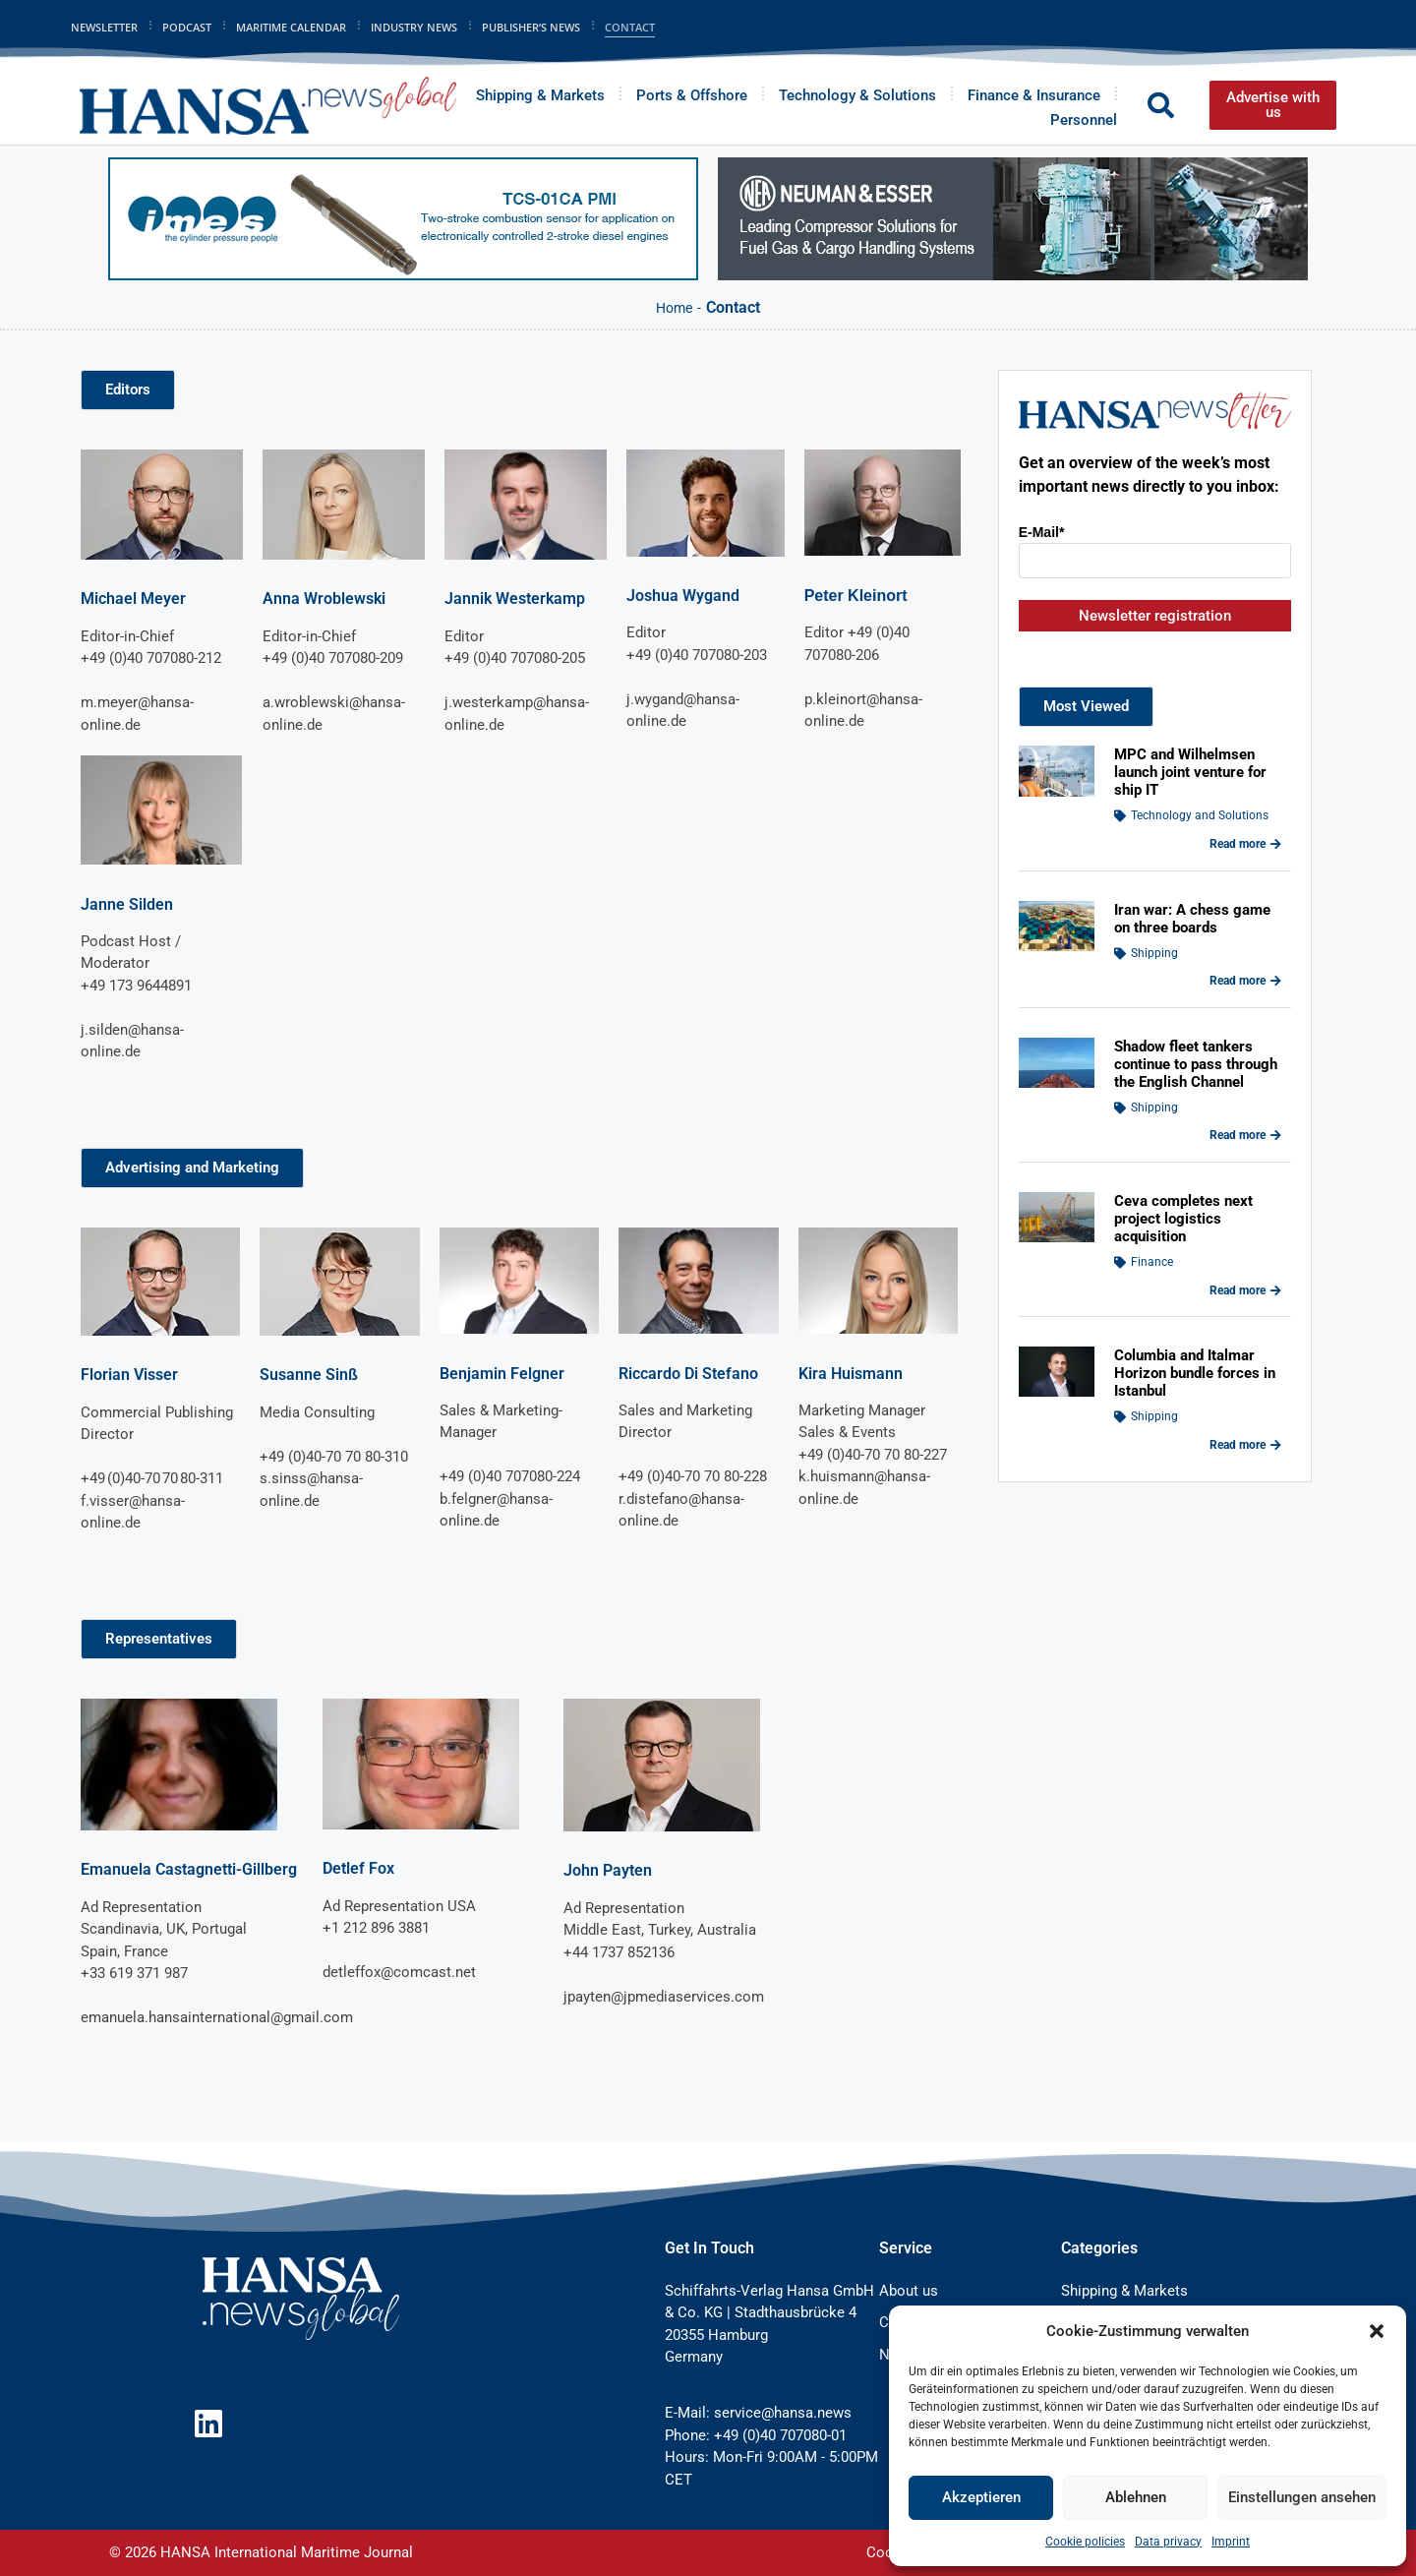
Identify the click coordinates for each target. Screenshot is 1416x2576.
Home (674, 308)
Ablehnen (1135, 2497)
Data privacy (1168, 2541)
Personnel (1083, 120)
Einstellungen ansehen (1302, 2497)
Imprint (1230, 2541)
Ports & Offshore (691, 95)
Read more (1245, 844)
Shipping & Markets (540, 95)
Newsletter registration (1155, 616)
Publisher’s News (531, 27)
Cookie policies (1085, 2541)
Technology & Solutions (857, 95)
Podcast (186, 27)
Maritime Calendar (291, 27)
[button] (1376, 2331)
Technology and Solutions (1199, 815)
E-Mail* (1042, 532)
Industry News (414, 27)
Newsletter (104, 27)
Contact (630, 27)
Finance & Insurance (1034, 95)
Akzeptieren (981, 2497)
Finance (1152, 1262)
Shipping (1154, 953)
